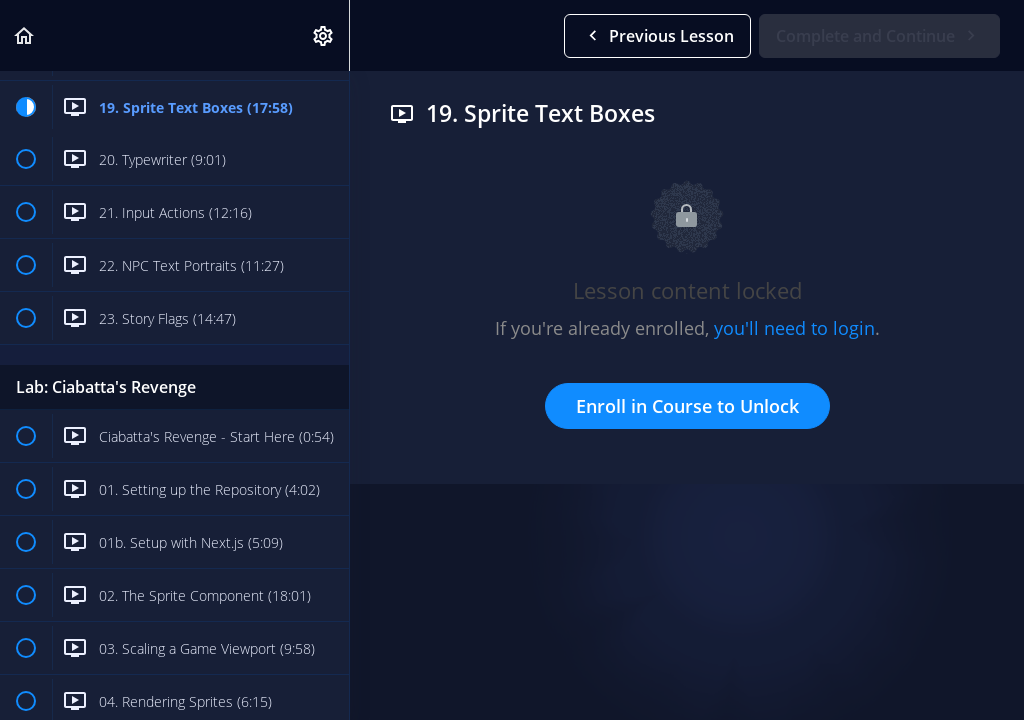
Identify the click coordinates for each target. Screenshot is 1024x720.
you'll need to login (794, 328)
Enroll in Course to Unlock (687, 406)
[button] (25, 35)
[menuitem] (324, 35)
